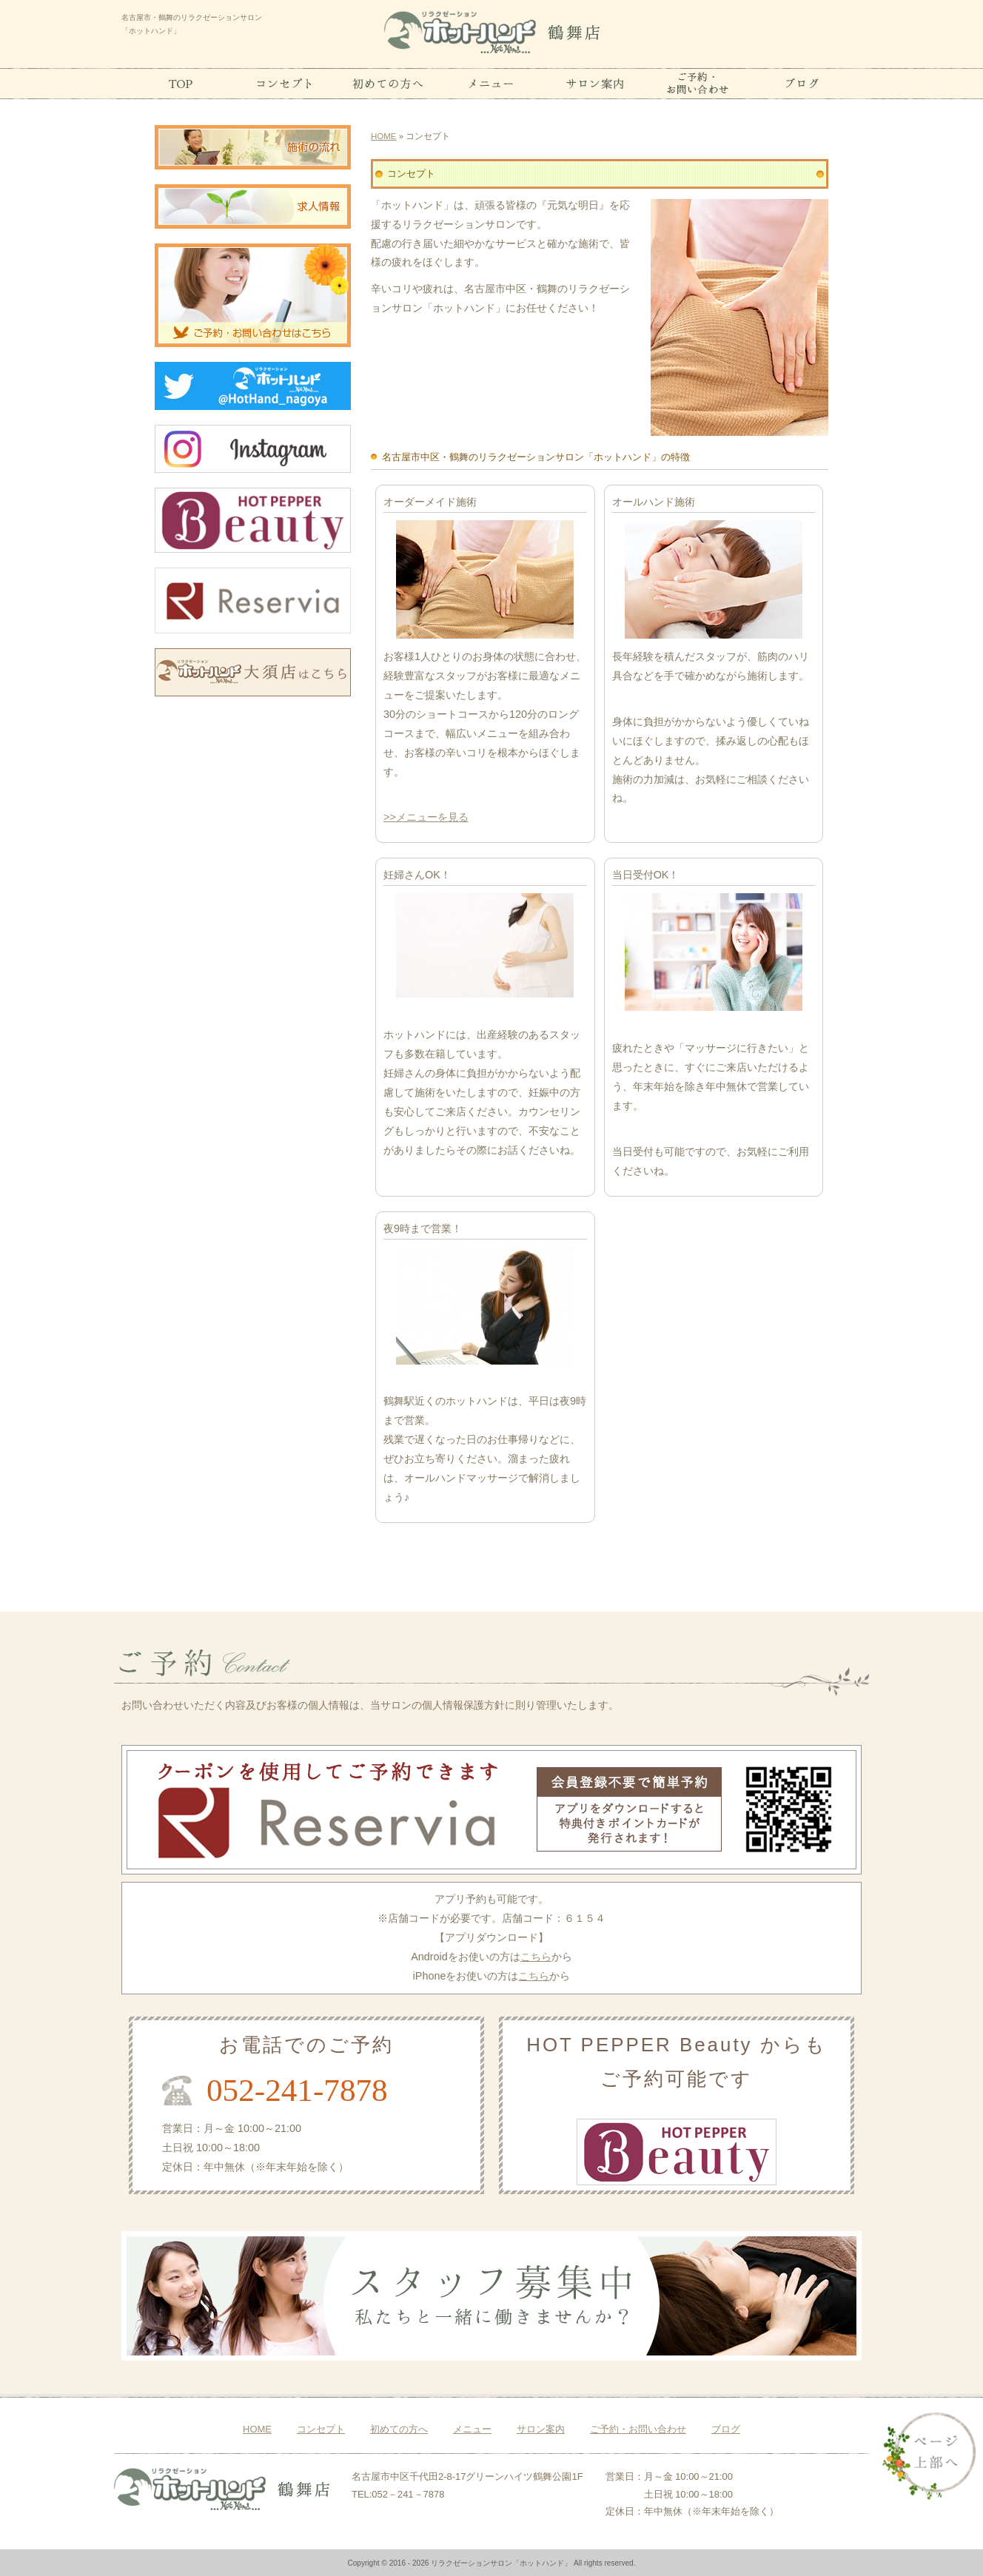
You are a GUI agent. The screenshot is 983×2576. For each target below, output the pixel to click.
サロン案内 (541, 2429)
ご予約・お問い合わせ (638, 2429)
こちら (535, 1957)
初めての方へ (399, 2429)
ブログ (725, 2429)
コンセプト (321, 2429)
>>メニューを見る (426, 817)
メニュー (472, 2429)
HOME (384, 136)
